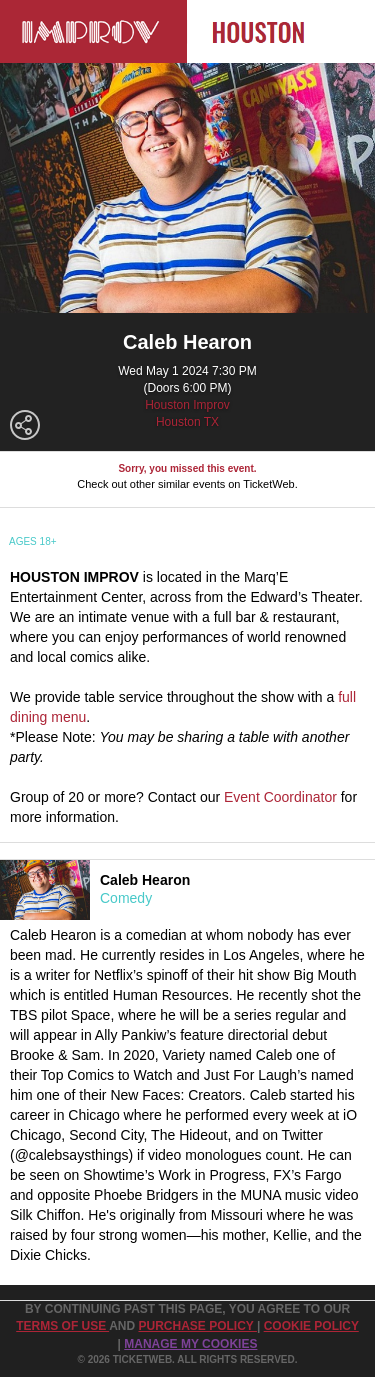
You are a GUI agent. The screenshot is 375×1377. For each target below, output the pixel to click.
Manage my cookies (190, 1344)
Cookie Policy (311, 1326)
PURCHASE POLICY (197, 1326)
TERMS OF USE (62, 1326)
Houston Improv (187, 405)
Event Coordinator (280, 797)
